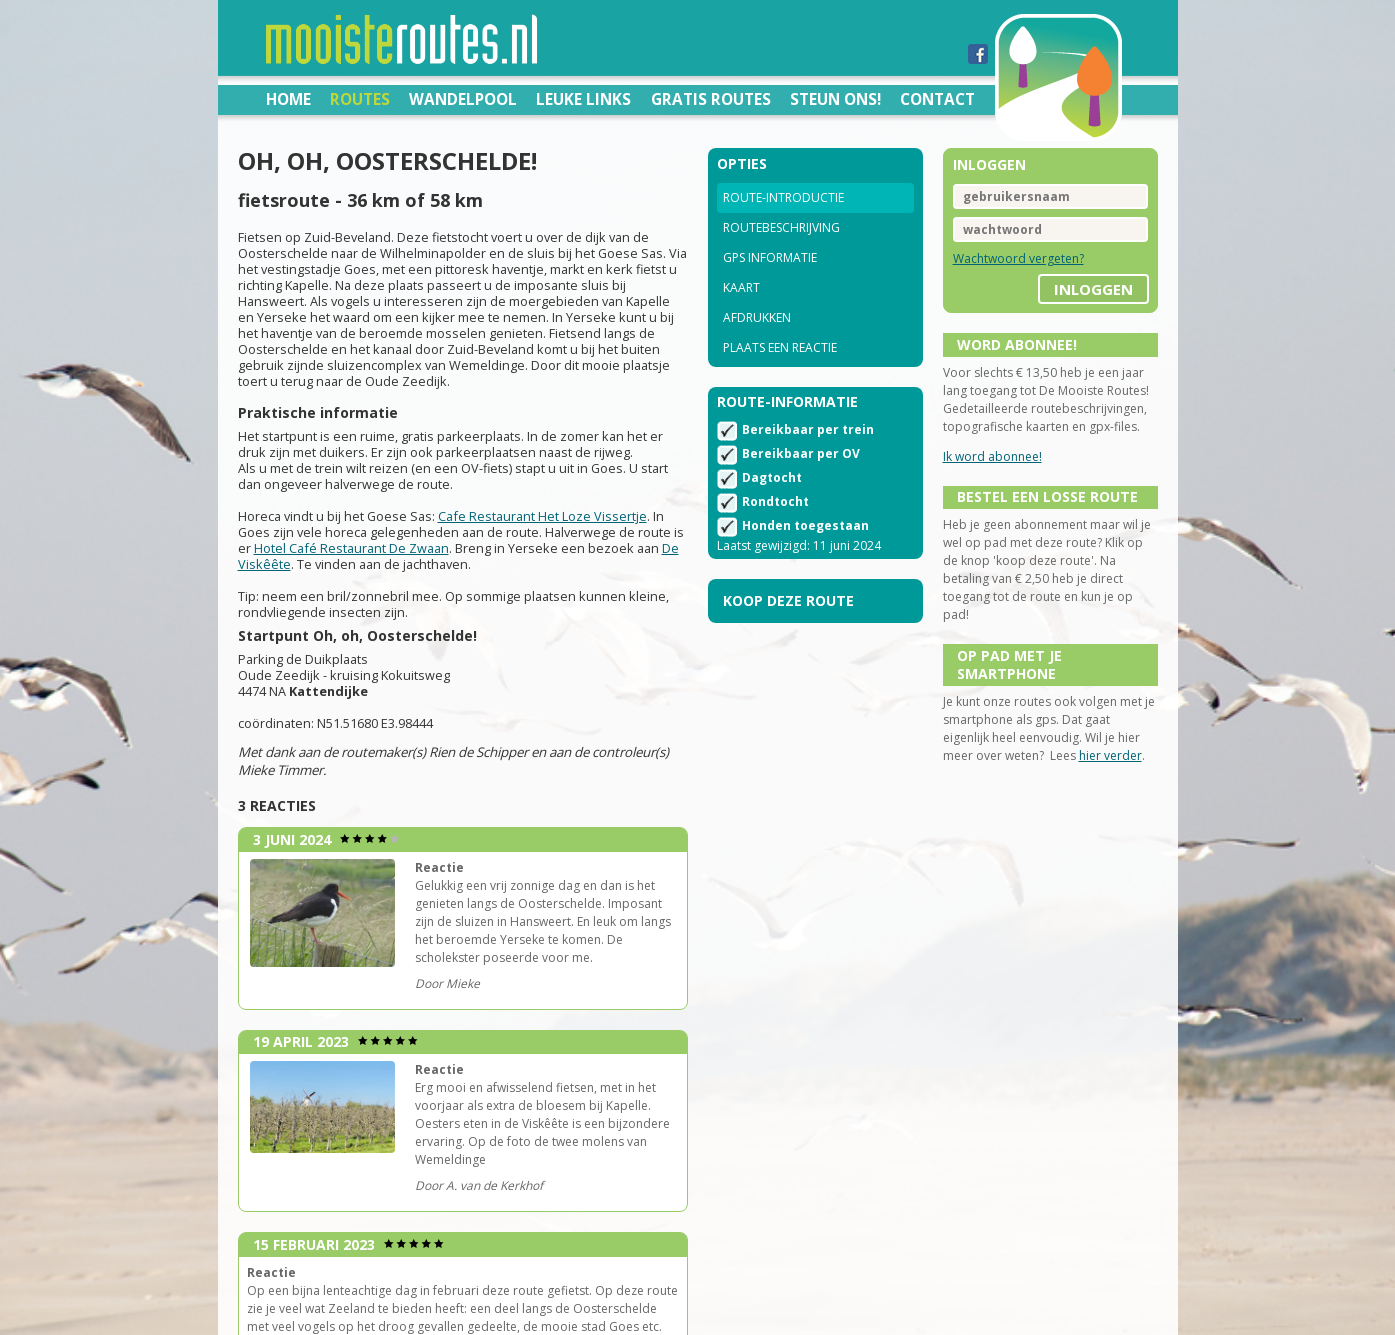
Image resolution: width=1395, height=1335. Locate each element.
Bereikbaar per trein (808, 429)
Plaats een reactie (780, 347)
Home (288, 99)
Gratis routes (711, 99)
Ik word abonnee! (992, 456)
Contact (937, 99)
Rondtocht (775, 501)
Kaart (741, 287)
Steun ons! (835, 99)
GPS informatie (770, 257)
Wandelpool (463, 99)
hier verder (1110, 755)
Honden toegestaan (805, 525)
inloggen (1093, 289)
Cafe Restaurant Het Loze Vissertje (542, 516)
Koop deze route (788, 600)
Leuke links (583, 99)
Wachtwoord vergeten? (1018, 258)
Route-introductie (783, 197)
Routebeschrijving (781, 227)
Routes (360, 99)
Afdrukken (757, 317)
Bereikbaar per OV (801, 453)
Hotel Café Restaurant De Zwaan (351, 548)
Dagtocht (772, 477)
